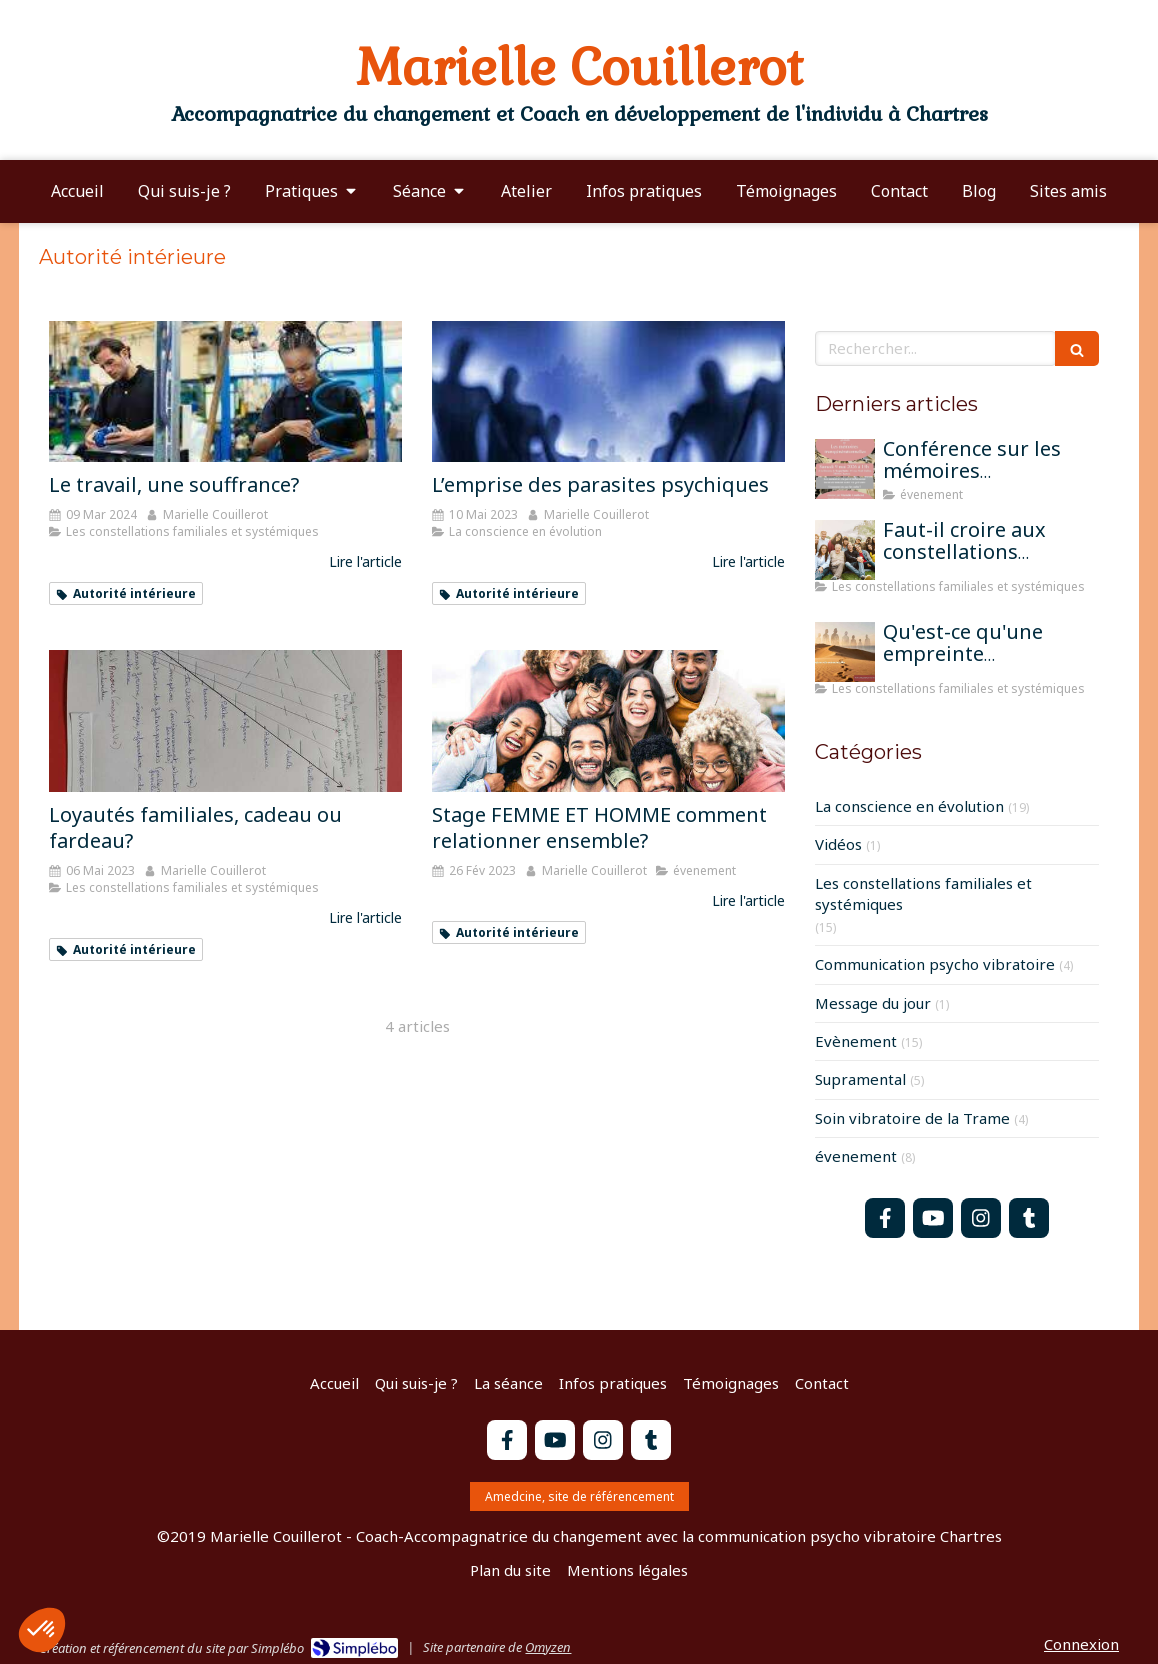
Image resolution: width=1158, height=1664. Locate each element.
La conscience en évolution (909, 806)
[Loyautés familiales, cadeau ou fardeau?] (225, 720)
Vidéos (838, 844)
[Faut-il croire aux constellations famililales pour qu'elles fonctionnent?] (845, 550)
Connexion (1081, 1644)
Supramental (860, 1079)
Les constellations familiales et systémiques (923, 893)
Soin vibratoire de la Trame (912, 1118)
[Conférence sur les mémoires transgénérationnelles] (845, 469)
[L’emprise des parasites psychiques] (608, 391)
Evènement (856, 1041)
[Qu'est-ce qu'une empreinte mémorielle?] (845, 652)
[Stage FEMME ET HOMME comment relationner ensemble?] (608, 720)
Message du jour (873, 1003)
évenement (856, 1156)
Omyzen (548, 1647)
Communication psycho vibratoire (935, 964)
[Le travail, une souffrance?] (225, 391)
